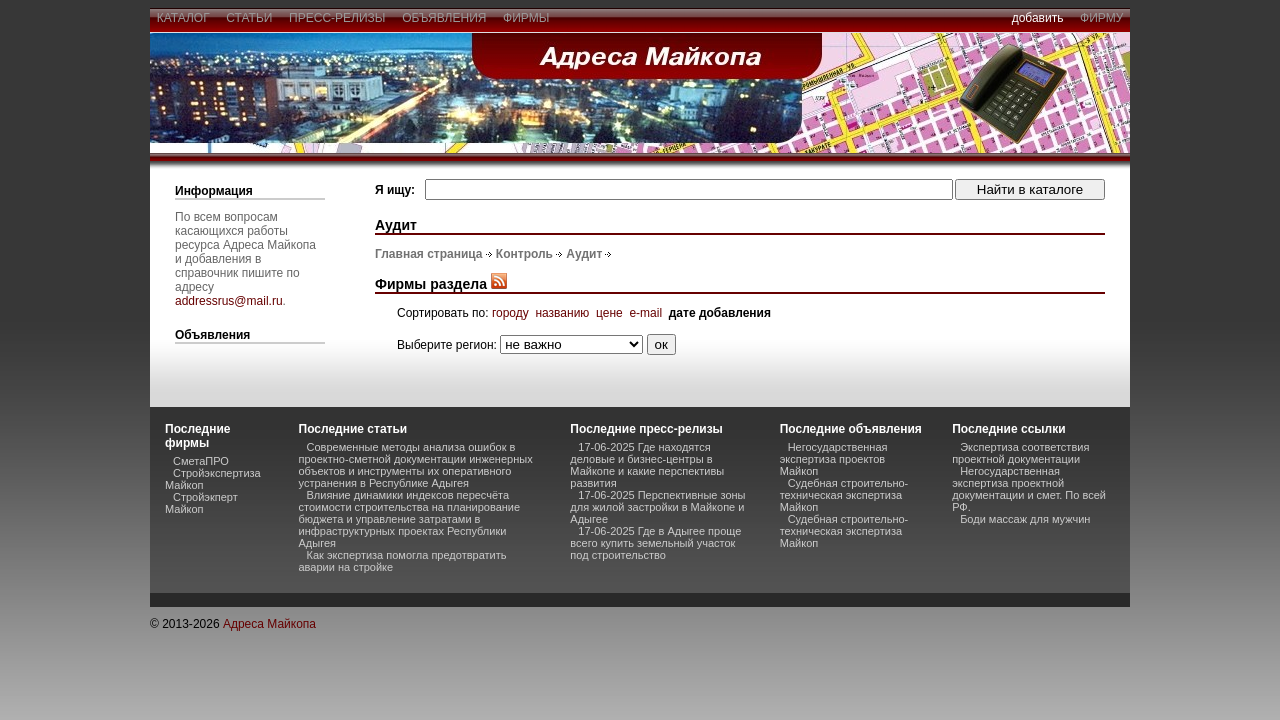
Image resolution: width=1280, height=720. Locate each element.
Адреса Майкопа (269, 624)
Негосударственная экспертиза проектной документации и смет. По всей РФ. (1029, 489)
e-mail (645, 313)
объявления (444, 18)
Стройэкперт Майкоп (201, 503)
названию (562, 313)
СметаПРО (201, 461)
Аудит (584, 254)
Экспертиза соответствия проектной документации (1020, 453)
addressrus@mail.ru (229, 301)
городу (510, 313)
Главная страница (429, 254)
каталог (183, 18)
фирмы (526, 18)
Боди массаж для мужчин (1025, 519)
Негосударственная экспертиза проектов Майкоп (834, 459)
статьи (249, 18)
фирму (1101, 18)
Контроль (524, 254)
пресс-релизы (337, 18)
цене (609, 313)
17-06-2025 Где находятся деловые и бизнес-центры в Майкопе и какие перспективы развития (647, 465)
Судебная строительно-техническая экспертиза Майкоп (844, 495)
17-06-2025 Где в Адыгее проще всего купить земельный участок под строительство (655, 543)
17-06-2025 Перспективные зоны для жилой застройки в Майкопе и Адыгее (657, 507)
